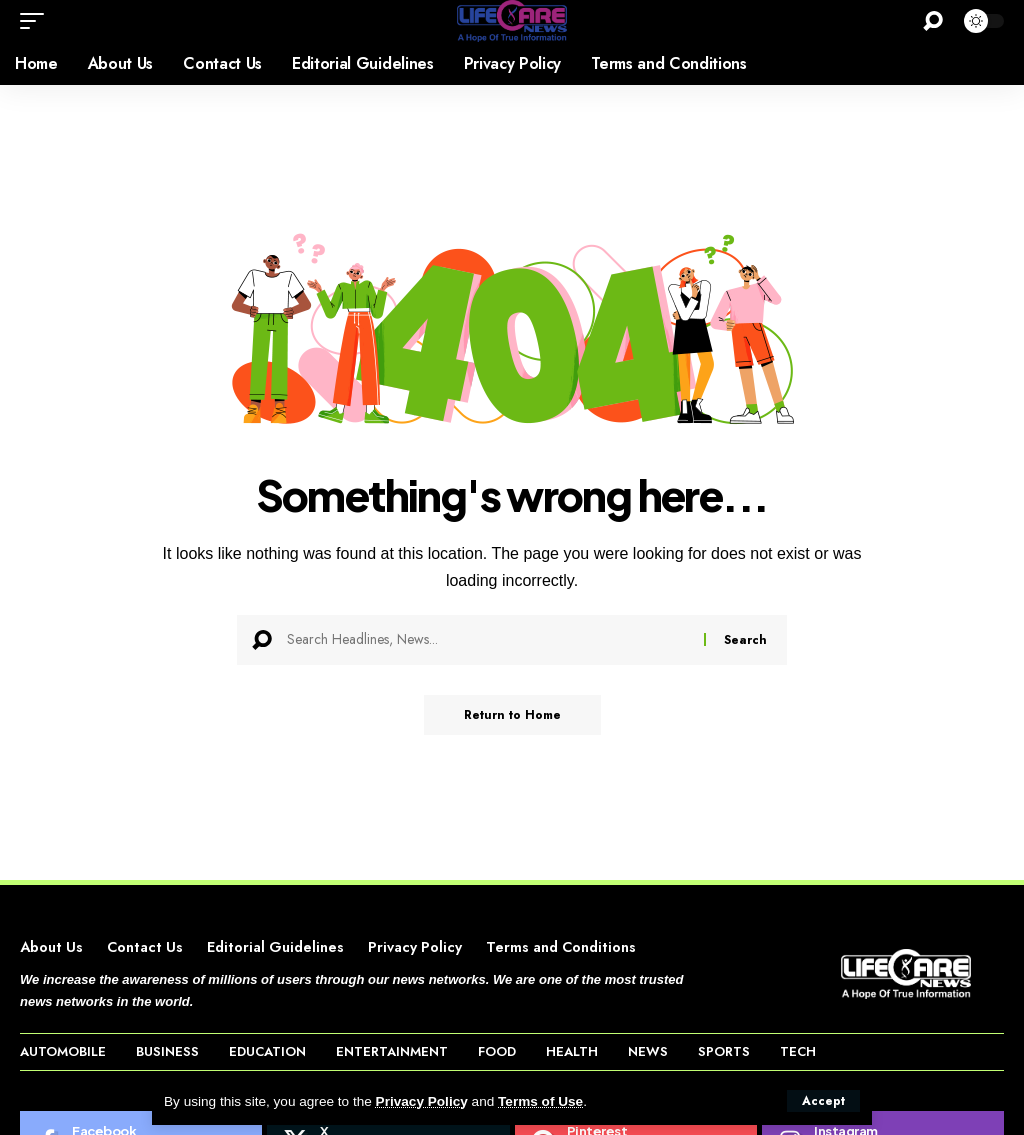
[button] (823, 1101)
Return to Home (512, 715)
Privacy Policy (422, 1101)
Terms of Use (540, 1101)
